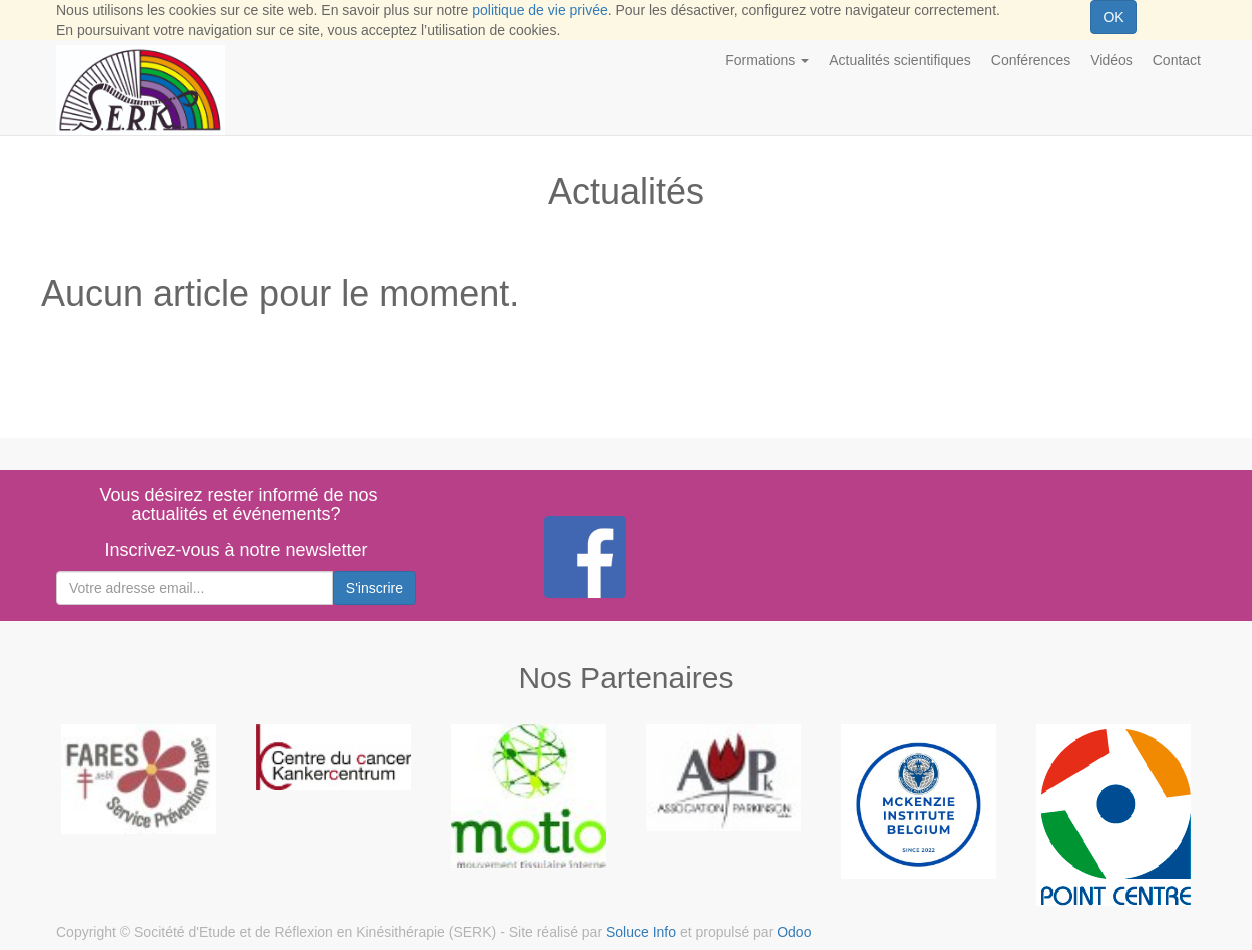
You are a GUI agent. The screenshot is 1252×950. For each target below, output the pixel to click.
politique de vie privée (539, 10)
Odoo (794, 932)
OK (1113, 17)
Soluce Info (641, 932)
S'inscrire (374, 588)
